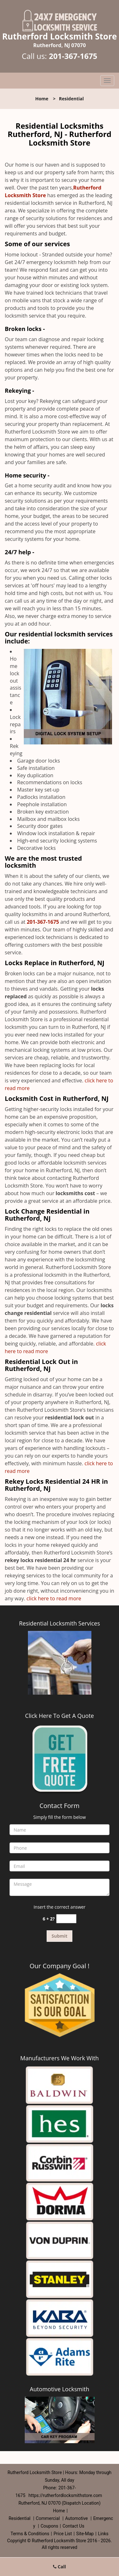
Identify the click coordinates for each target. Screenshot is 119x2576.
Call (59, 2567)
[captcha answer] (66, 1918)
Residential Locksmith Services (59, 1623)
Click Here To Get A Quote (59, 1715)
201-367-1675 (73, 56)
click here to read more (55, 1598)
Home (41, 99)
